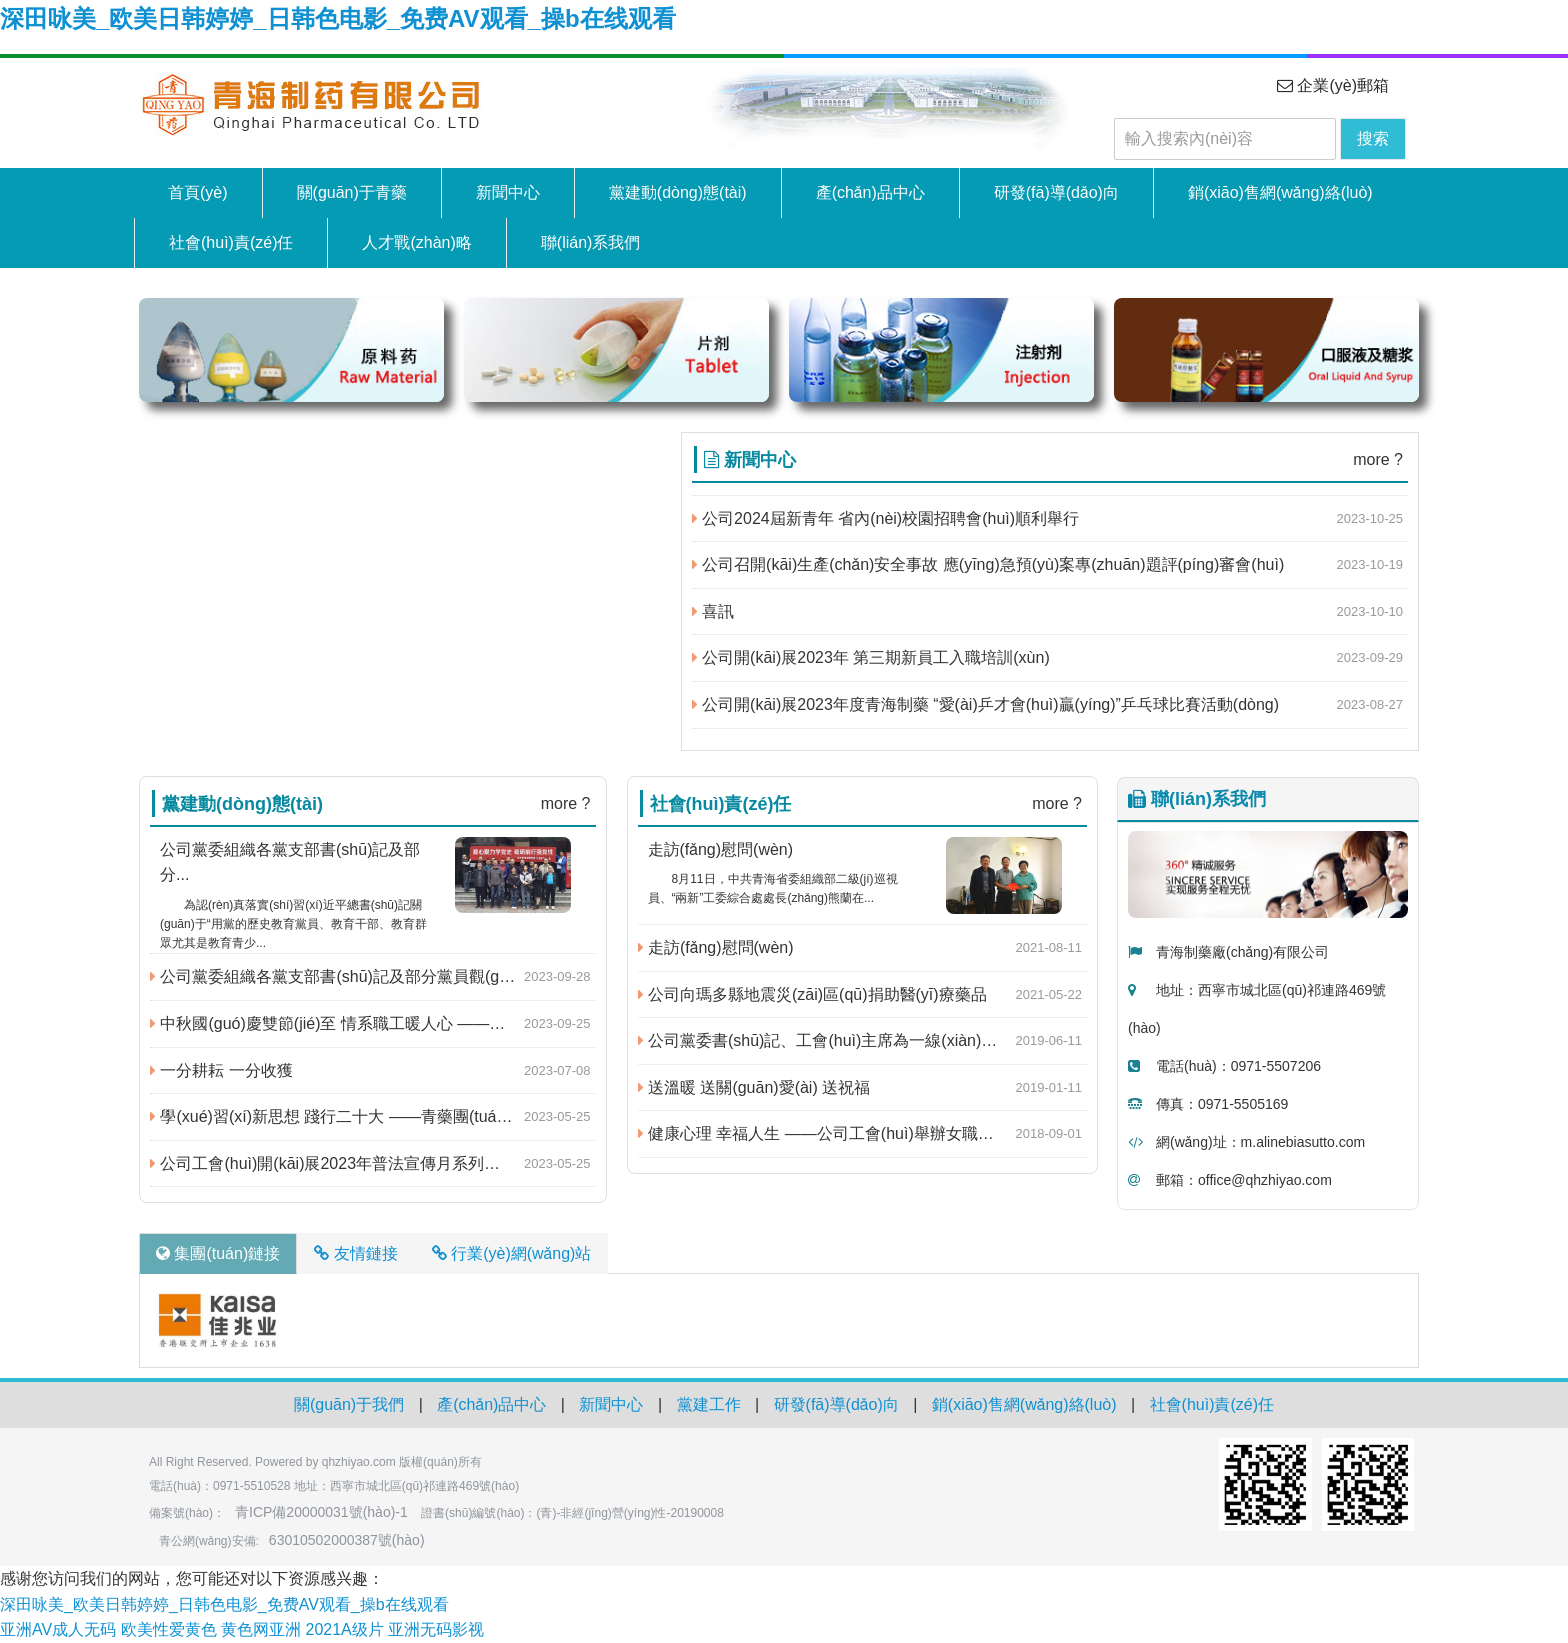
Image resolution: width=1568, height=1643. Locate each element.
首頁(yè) (198, 192)
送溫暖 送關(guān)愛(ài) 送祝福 (754, 1088)
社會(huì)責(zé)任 (231, 242)
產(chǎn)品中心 (870, 192)
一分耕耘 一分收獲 (221, 1071)
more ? (1378, 459)
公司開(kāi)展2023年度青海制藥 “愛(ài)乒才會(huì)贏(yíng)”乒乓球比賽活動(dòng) (985, 705)
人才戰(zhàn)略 (416, 242)
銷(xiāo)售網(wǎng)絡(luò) (1280, 192)
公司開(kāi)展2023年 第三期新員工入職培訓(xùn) (871, 658)
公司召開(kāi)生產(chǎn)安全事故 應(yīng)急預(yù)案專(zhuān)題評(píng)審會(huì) (988, 565)
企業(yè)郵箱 (1333, 85)
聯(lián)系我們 (591, 242)
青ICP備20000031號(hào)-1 (321, 1512)
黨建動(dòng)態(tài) (678, 192)
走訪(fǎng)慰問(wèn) (716, 948)
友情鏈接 (355, 1254)
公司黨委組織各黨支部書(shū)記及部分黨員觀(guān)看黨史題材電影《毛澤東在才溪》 (373, 977)
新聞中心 (508, 192)
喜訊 (713, 612)
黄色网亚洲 (261, 1629)
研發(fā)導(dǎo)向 (1056, 192)
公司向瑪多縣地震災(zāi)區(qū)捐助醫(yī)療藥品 (812, 995)
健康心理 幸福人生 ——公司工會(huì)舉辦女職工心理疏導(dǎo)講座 (863, 1134)
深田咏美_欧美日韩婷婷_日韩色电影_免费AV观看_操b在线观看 (338, 18)
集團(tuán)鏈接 (218, 1254)
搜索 (1373, 138)
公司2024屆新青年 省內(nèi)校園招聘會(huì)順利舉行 (885, 519)
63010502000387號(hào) (347, 1540)
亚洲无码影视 (436, 1629)
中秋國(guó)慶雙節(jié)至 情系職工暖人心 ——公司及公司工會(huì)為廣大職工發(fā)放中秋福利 (373, 1024)
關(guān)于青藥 (352, 192)
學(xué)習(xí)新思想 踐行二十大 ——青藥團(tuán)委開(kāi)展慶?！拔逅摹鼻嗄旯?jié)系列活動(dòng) (373, 1117)
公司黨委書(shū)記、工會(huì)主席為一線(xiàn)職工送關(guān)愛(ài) (863, 1041)
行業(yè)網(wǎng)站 (512, 1254)
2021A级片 (345, 1629)
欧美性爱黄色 (169, 1629)
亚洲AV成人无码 (58, 1629)
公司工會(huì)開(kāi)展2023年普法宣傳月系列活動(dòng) (356, 1164)
